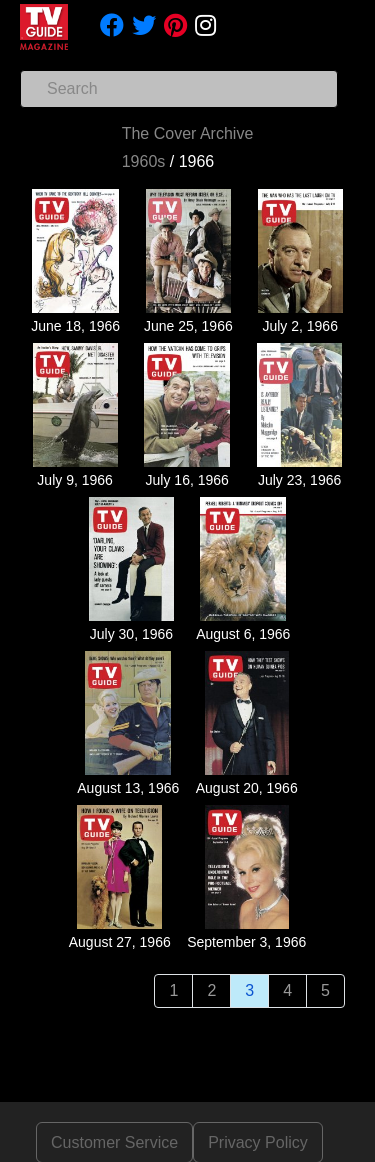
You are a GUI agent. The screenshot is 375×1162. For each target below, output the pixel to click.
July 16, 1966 (187, 480)
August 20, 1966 (247, 788)
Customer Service (114, 1142)
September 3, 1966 (246, 942)
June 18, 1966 (75, 326)
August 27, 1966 (120, 942)
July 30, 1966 (131, 634)
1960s (144, 161)
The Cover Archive (188, 133)
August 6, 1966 (243, 634)
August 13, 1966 (128, 788)
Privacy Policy (258, 1142)
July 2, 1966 (300, 326)
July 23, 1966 (299, 480)
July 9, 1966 (75, 480)
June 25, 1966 (188, 326)
